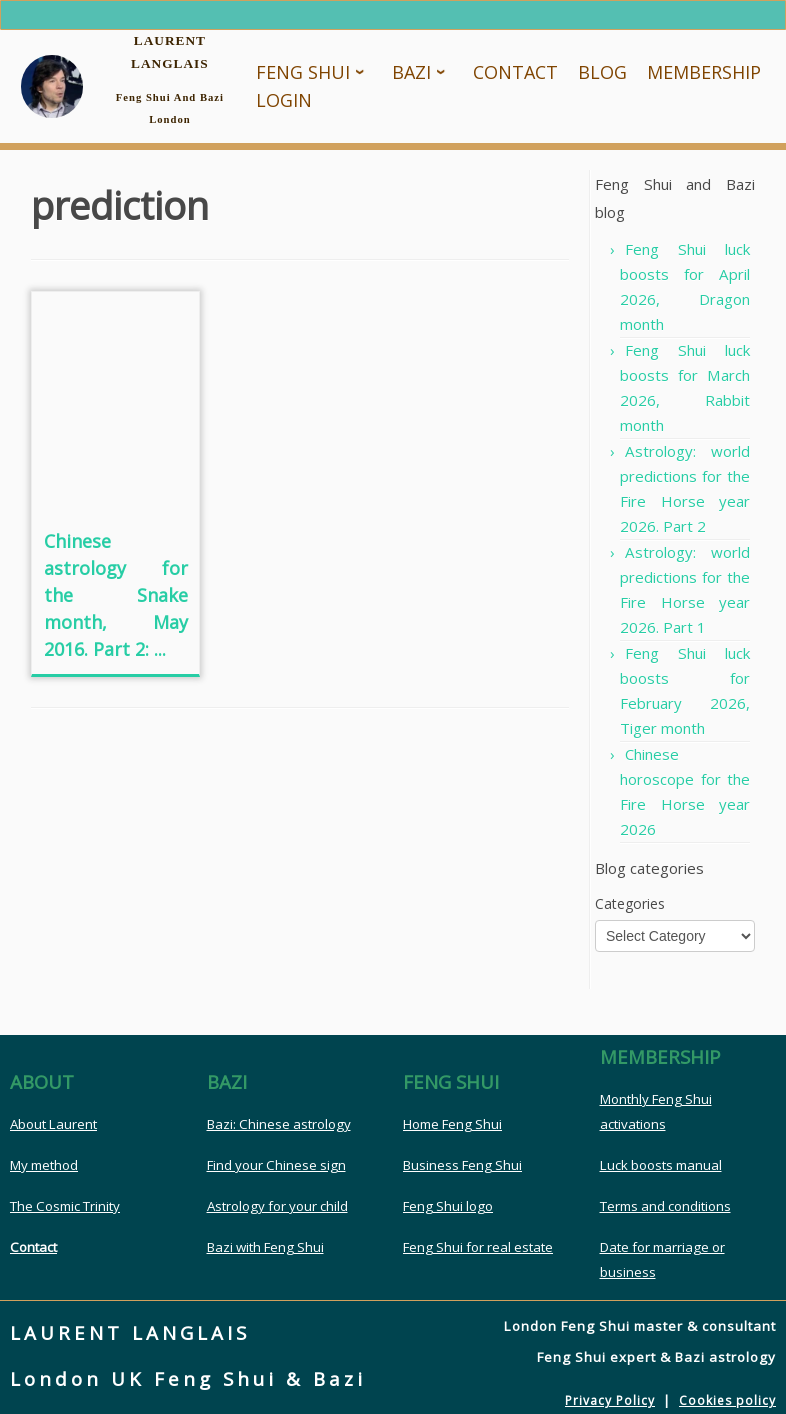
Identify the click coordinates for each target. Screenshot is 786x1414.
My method (44, 1165)
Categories (630, 903)
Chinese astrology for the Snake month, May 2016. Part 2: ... (116, 595)
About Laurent (53, 1124)
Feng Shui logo (448, 1206)
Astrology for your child (277, 1206)
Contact (33, 1247)
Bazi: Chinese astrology (279, 1124)
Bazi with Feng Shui (265, 1247)
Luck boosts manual (661, 1165)
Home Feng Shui (452, 1124)
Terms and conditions (665, 1206)
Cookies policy (727, 1400)
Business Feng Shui (462, 1165)
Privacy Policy (610, 1400)
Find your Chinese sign (276, 1165)
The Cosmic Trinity (65, 1206)
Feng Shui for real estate (478, 1247)
